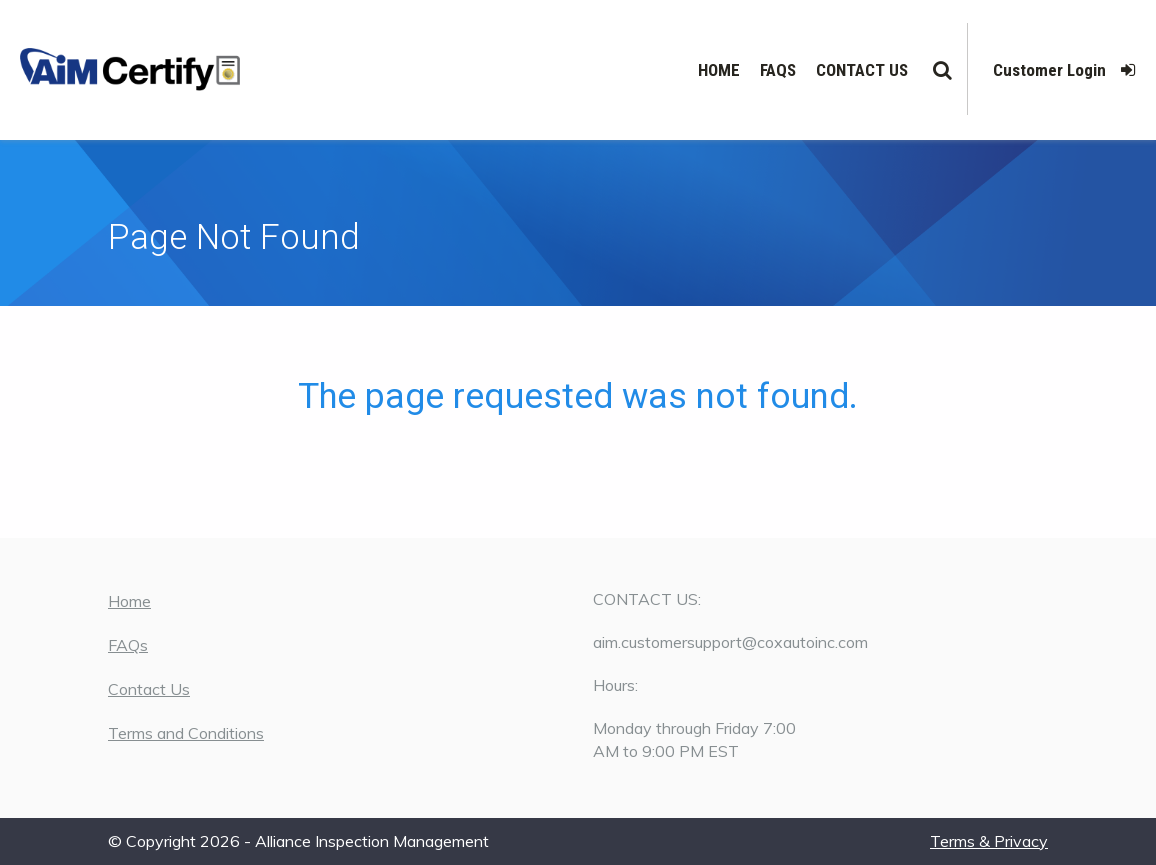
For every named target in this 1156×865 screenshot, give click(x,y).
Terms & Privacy (989, 841)
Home (719, 70)
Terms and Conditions (186, 733)
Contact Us (862, 70)
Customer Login (1064, 70)
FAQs (778, 70)
